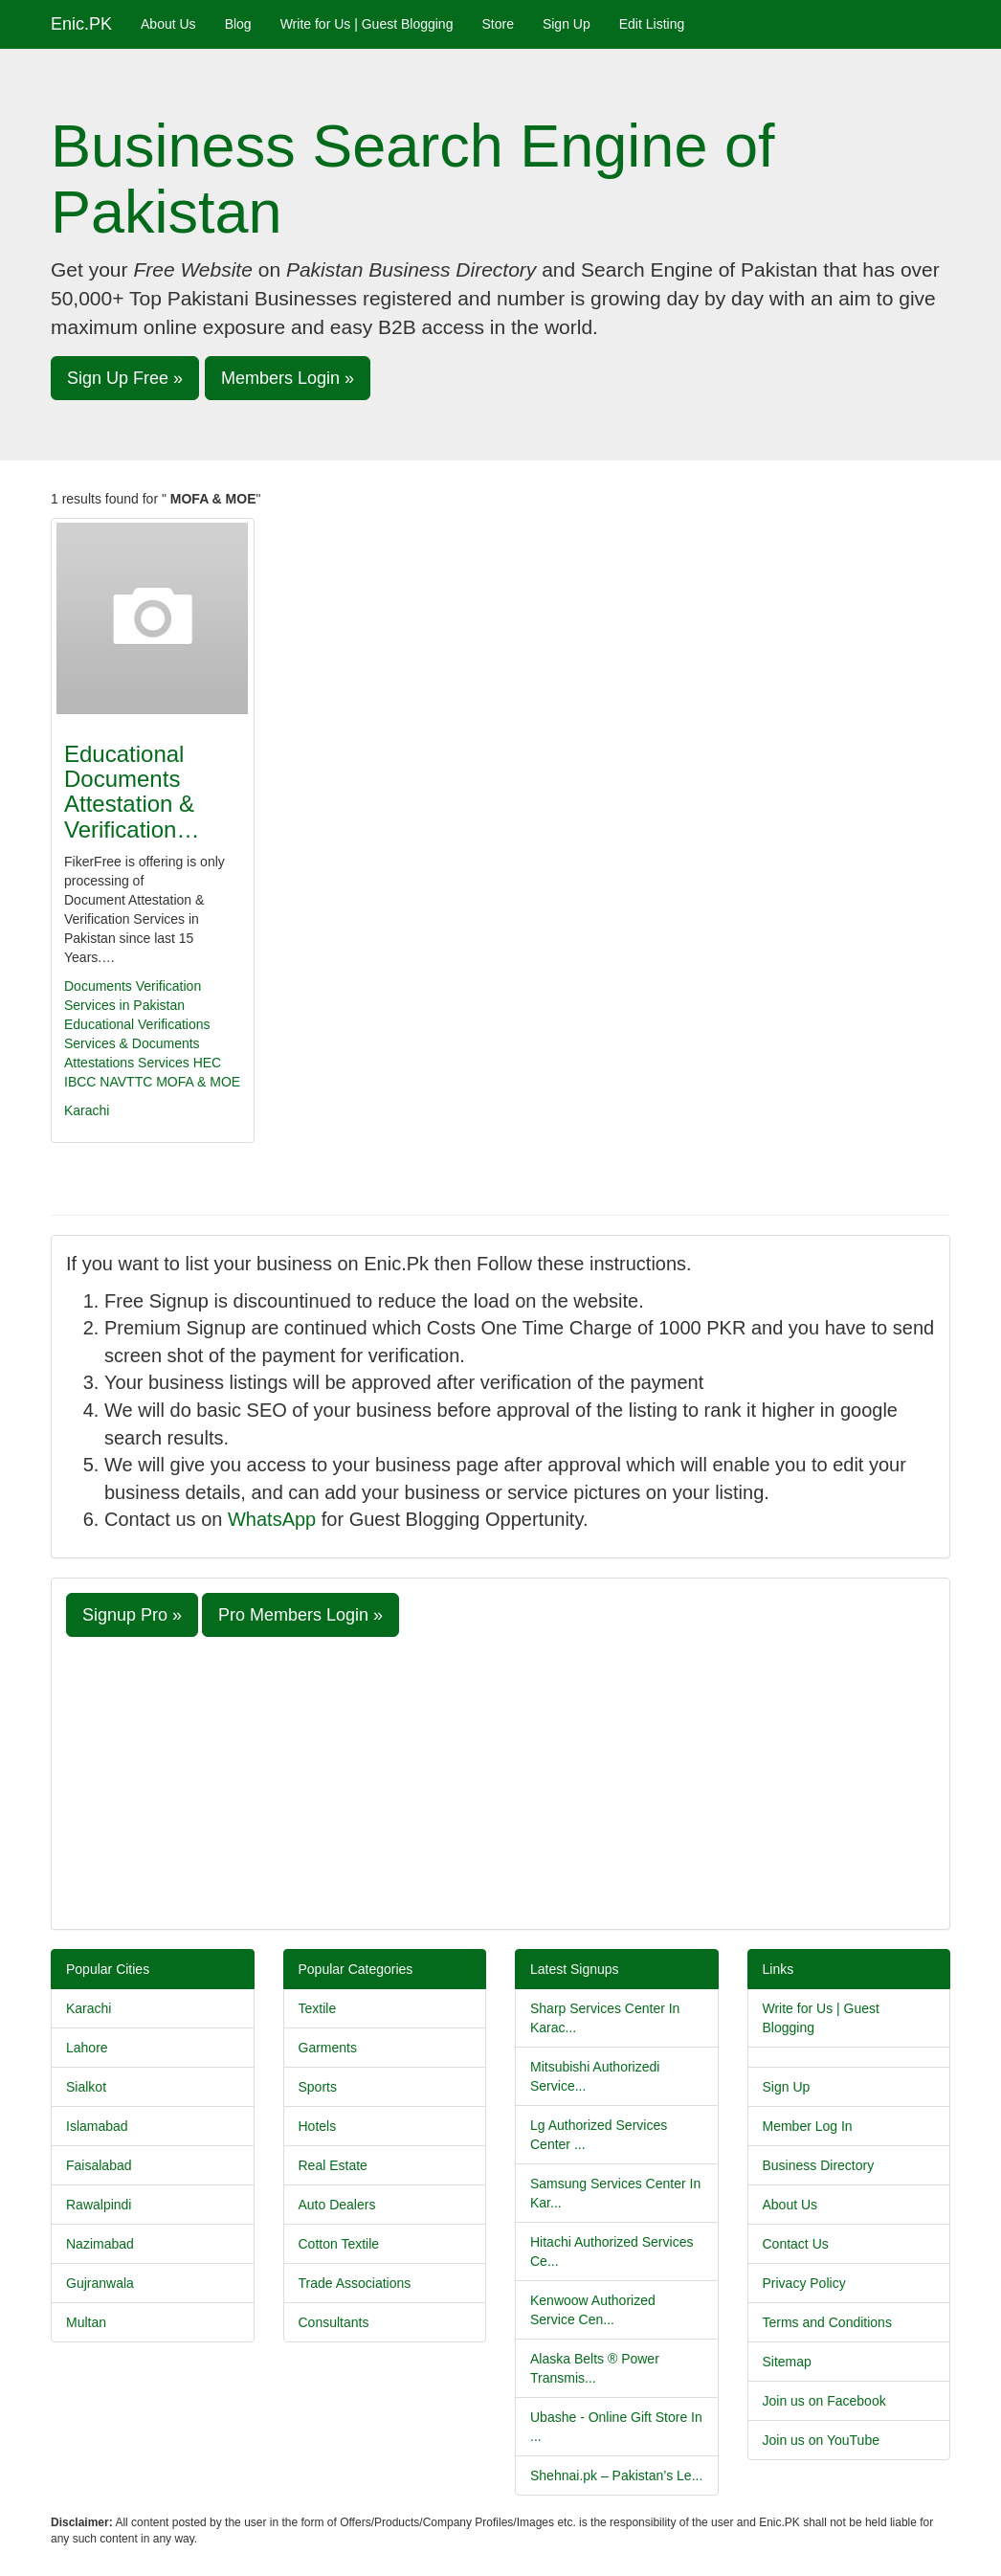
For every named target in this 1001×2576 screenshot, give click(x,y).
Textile (318, 2008)
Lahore (87, 2047)
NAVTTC (126, 1081)
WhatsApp (272, 1519)
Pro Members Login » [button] (300, 1614)
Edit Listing (651, 24)
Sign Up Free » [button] (125, 378)
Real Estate (333, 2165)
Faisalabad (99, 2165)
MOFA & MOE (198, 1081)
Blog (238, 24)
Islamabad (97, 2126)
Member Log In (808, 2126)
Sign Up (566, 24)
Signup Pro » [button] (132, 1614)
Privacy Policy (804, 2283)
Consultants (334, 2322)
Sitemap (787, 2361)
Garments (328, 2047)
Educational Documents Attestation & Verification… (131, 791)
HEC (207, 1062)
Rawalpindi (98, 2204)
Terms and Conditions (827, 2322)
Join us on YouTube (821, 2440)
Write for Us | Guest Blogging (367, 24)
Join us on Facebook (824, 2400)
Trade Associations (355, 2283)
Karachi (86, 1110)
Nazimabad (100, 2243)
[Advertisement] (500, 1780)
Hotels (318, 2126)
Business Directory (819, 2165)
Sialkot (86, 2086)
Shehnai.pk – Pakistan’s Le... (616, 2475)
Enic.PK (81, 24)
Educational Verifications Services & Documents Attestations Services (137, 1043)
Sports (318, 2086)
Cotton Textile (339, 2243)
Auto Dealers (337, 2204)
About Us (168, 24)
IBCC (80, 1081)
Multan (86, 2322)
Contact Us (796, 2243)
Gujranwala (100, 2283)
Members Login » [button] (287, 378)
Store (497, 24)
